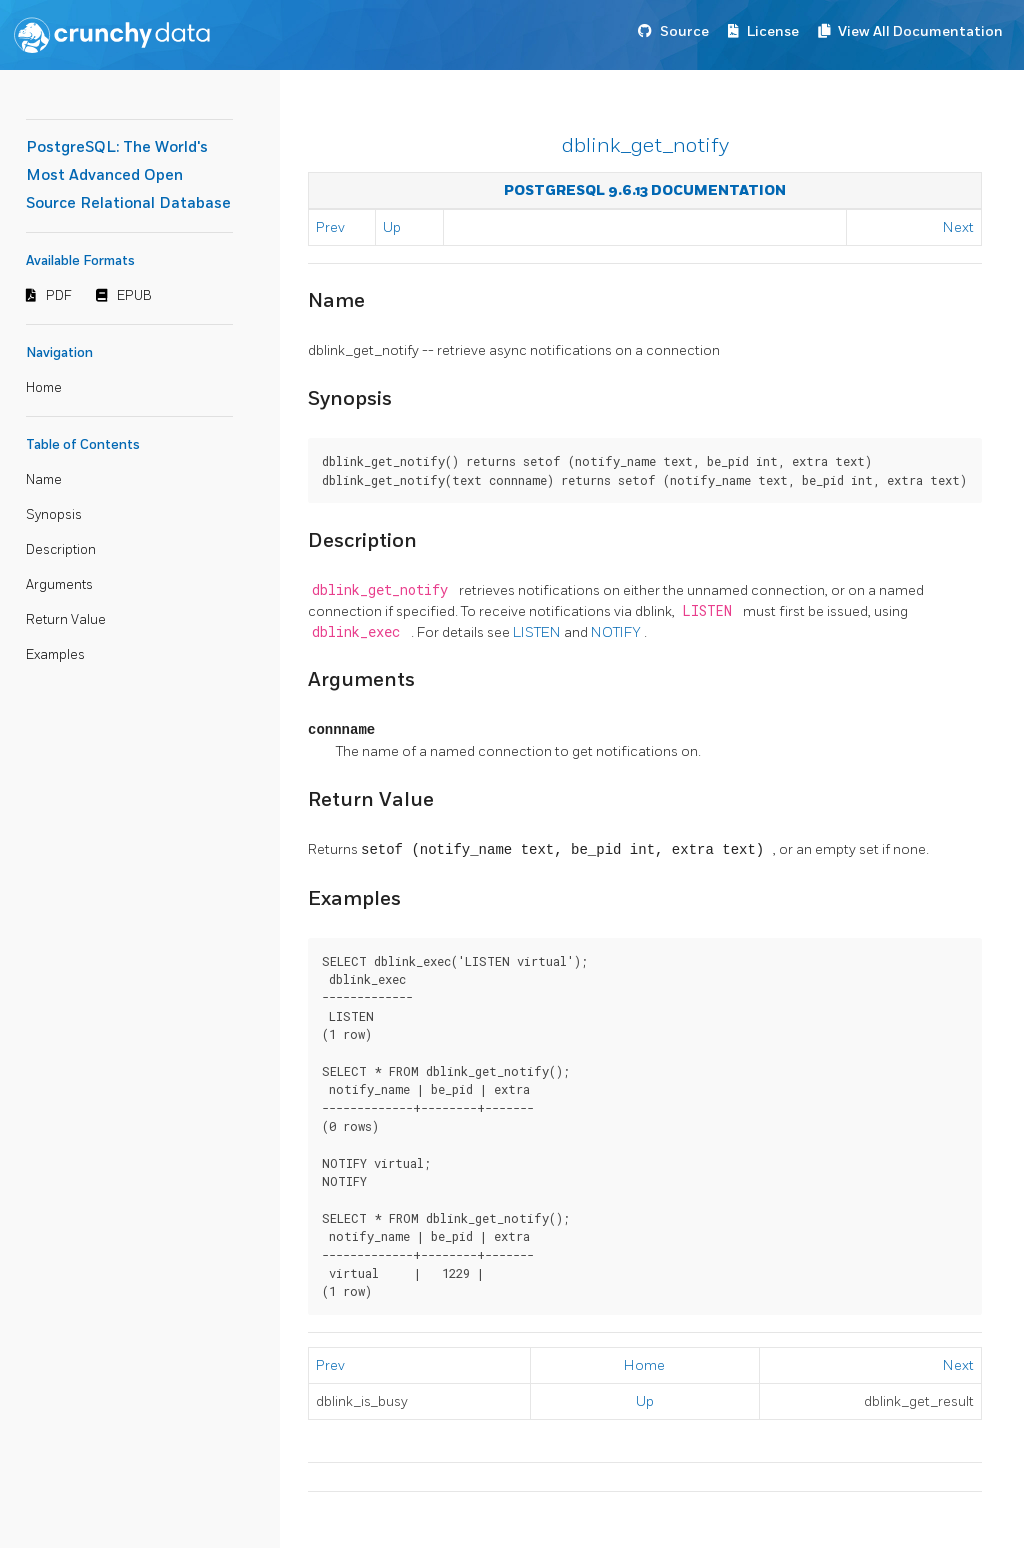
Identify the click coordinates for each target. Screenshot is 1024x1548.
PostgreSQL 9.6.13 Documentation (645, 190)
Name (44, 480)
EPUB (134, 296)
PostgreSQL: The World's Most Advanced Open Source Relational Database (128, 175)
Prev (330, 227)
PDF (59, 296)
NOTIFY (617, 632)
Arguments (59, 585)
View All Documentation (920, 31)
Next (958, 227)
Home (44, 388)
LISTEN (538, 632)
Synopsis (54, 515)
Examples (55, 655)
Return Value (66, 620)
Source (684, 31)
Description (61, 550)
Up (392, 227)
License (773, 31)
